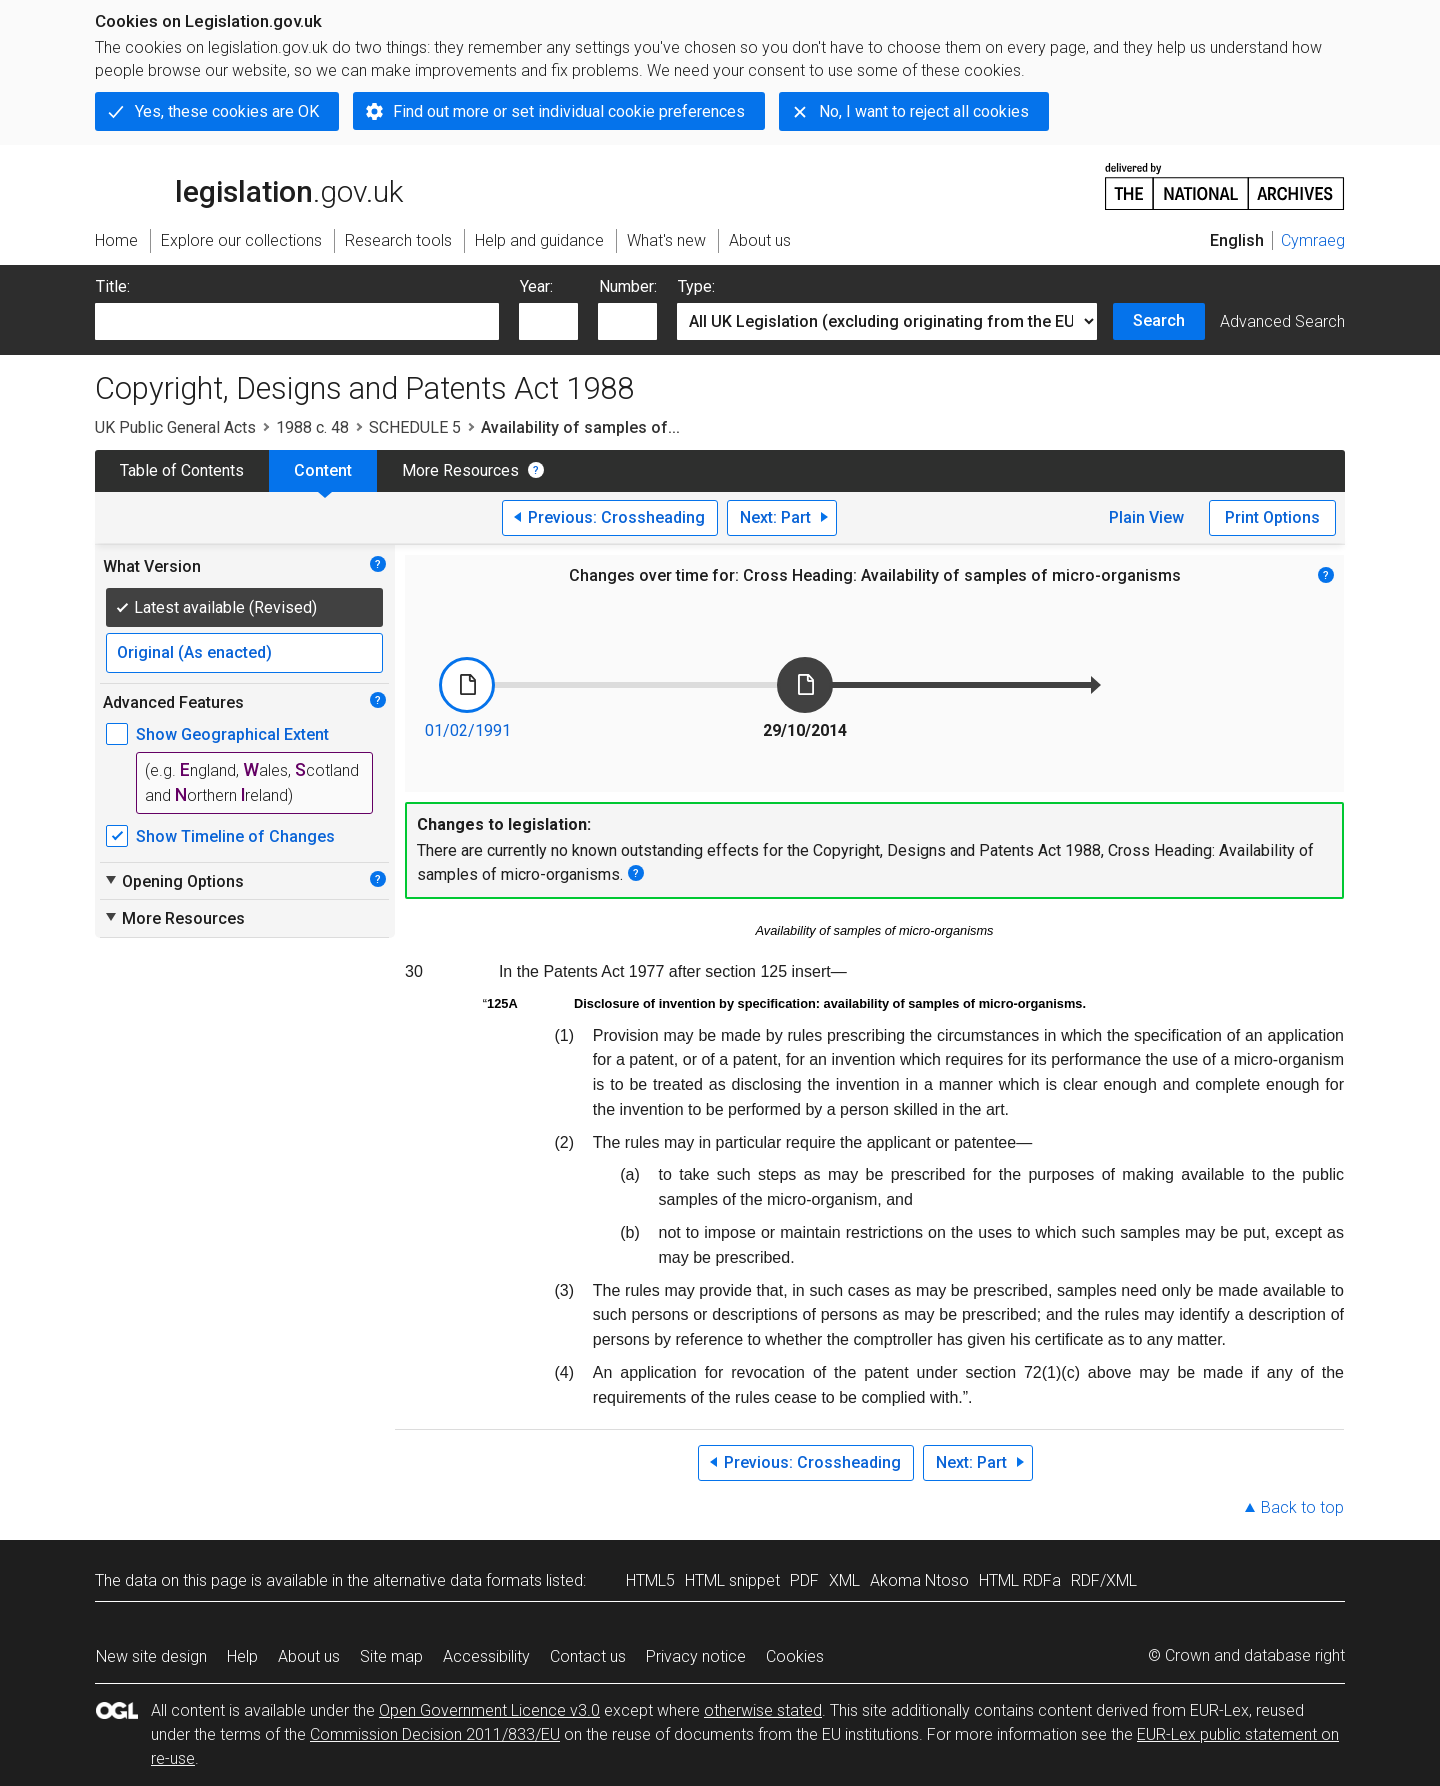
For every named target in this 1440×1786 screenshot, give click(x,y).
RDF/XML (1104, 1580)
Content (323, 470)
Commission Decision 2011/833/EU (435, 1734)
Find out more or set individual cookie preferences (569, 111)
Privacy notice (696, 1656)
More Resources (460, 470)
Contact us (588, 1656)
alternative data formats (457, 1580)
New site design (151, 1656)
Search (1159, 320)
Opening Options (173, 881)
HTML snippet (732, 1580)
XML (844, 1580)
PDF (804, 1580)
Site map (391, 1656)
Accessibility (486, 1656)
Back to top (1302, 1507)
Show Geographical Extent (232, 734)
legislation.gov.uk (249, 185)
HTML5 (650, 1580)
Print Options (1272, 517)
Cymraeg (1313, 240)
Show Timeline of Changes (235, 836)
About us (309, 1656)
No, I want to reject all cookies (924, 111)
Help (242, 1656)
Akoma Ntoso (919, 1580)
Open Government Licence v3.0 (489, 1710)
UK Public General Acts (175, 427)
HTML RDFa (1020, 1580)
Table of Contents (182, 470)
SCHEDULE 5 (415, 427)
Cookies (795, 1656)
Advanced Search (1282, 321)
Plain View (1146, 517)
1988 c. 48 (312, 427)
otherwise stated (763, 1710)
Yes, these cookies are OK (227, 111)
